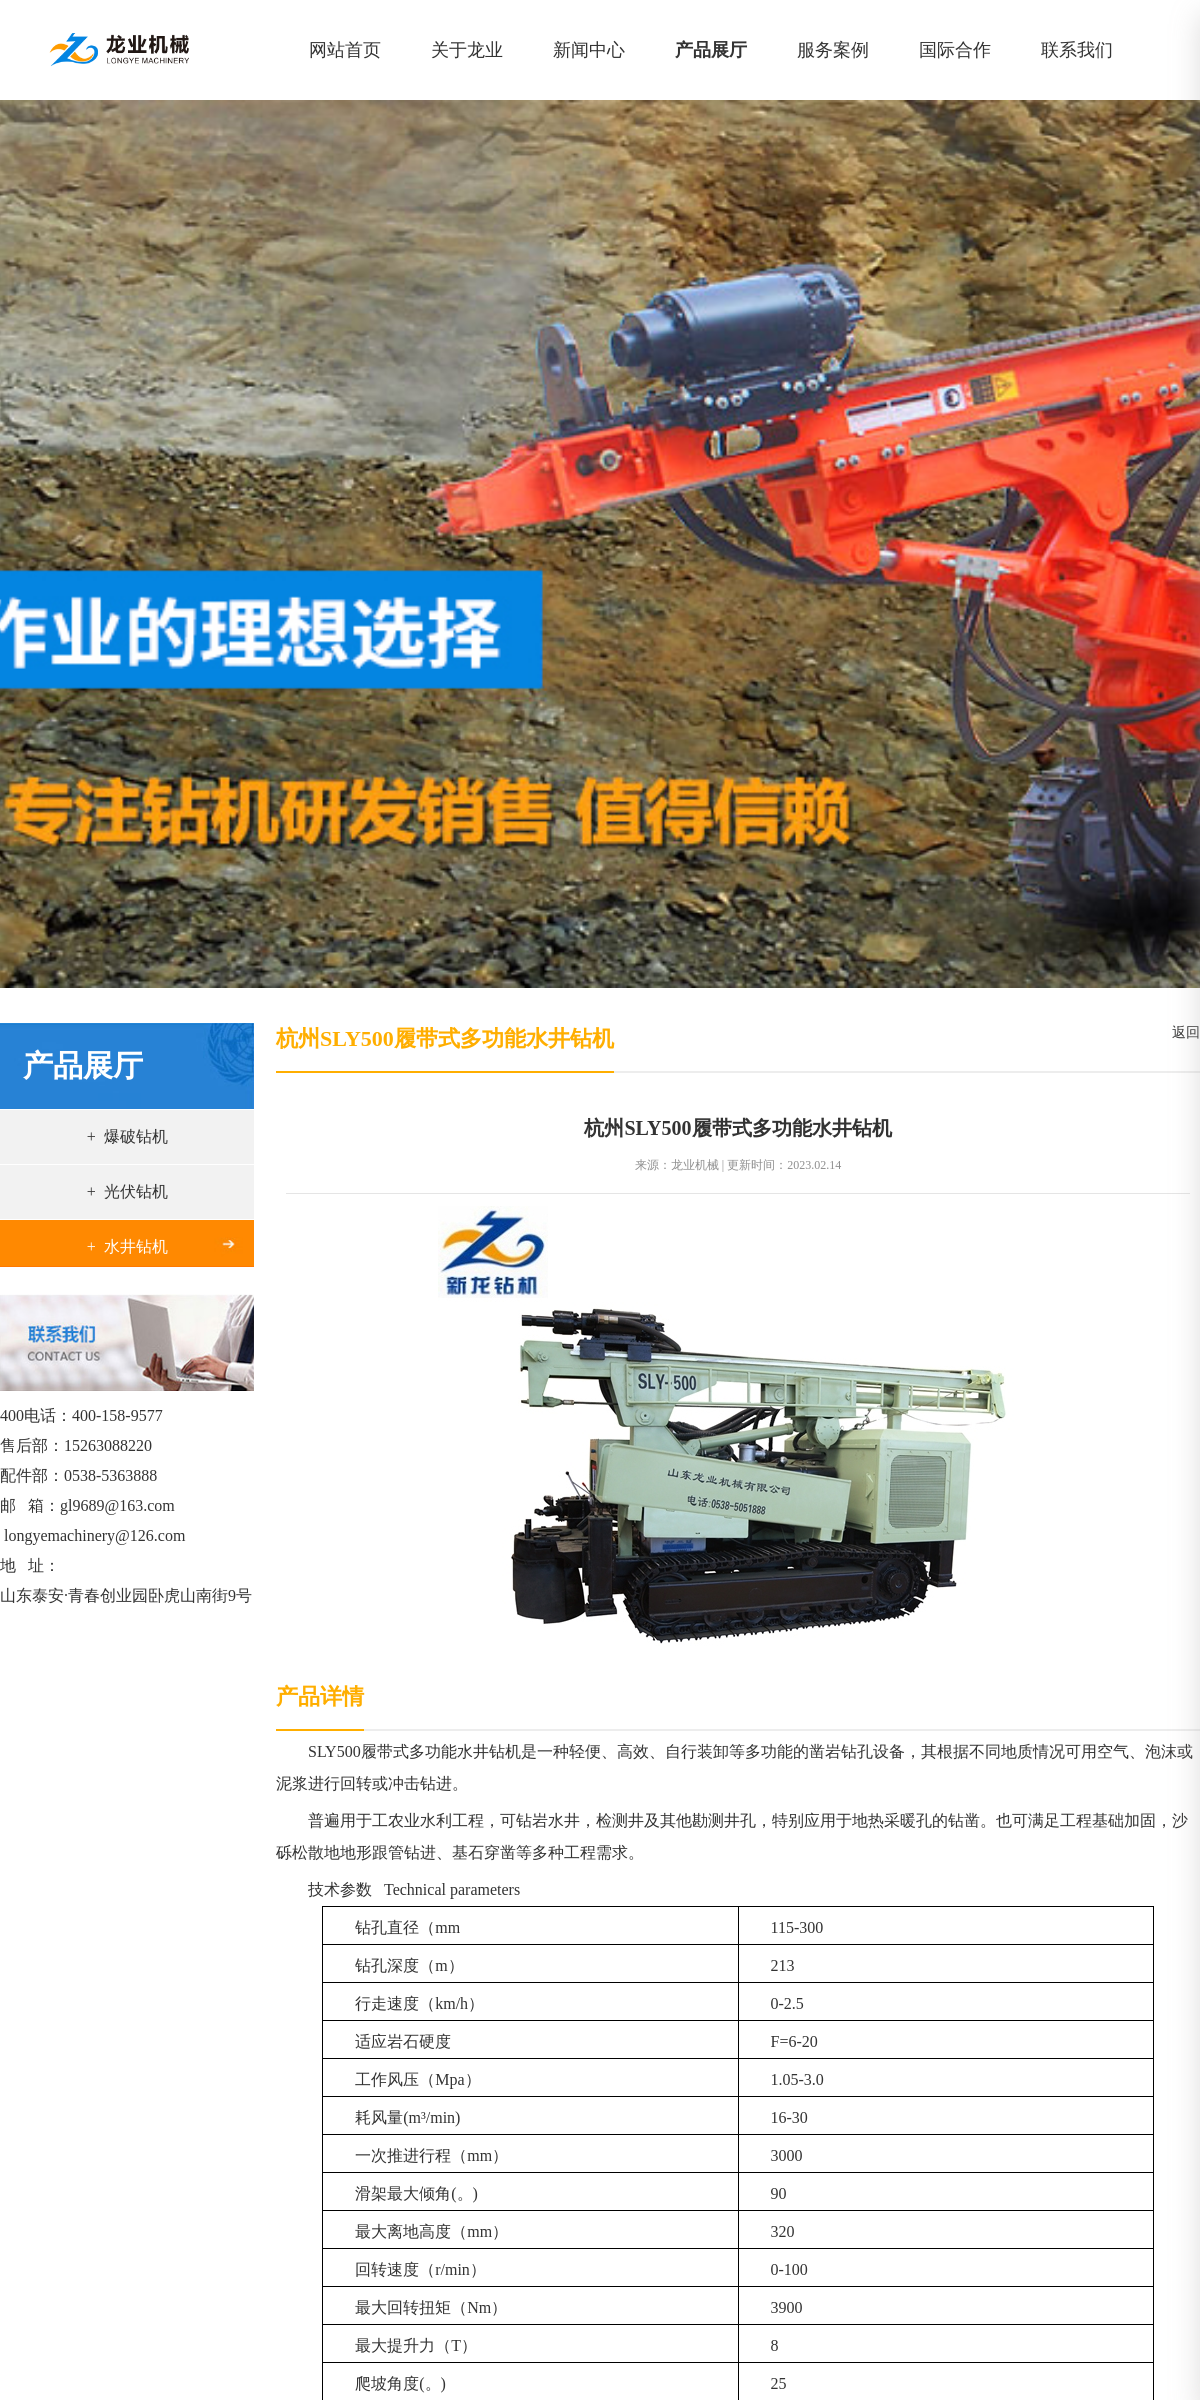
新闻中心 (589, 50)
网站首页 (345, 50)
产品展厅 (711, 50)
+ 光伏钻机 (127, 1191)
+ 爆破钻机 (127, 1136)
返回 (1182, 1032)
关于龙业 (467, 50)
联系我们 (1077, 50)
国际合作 (955, 50)
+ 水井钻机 (127, 1246)
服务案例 (833, 50)
